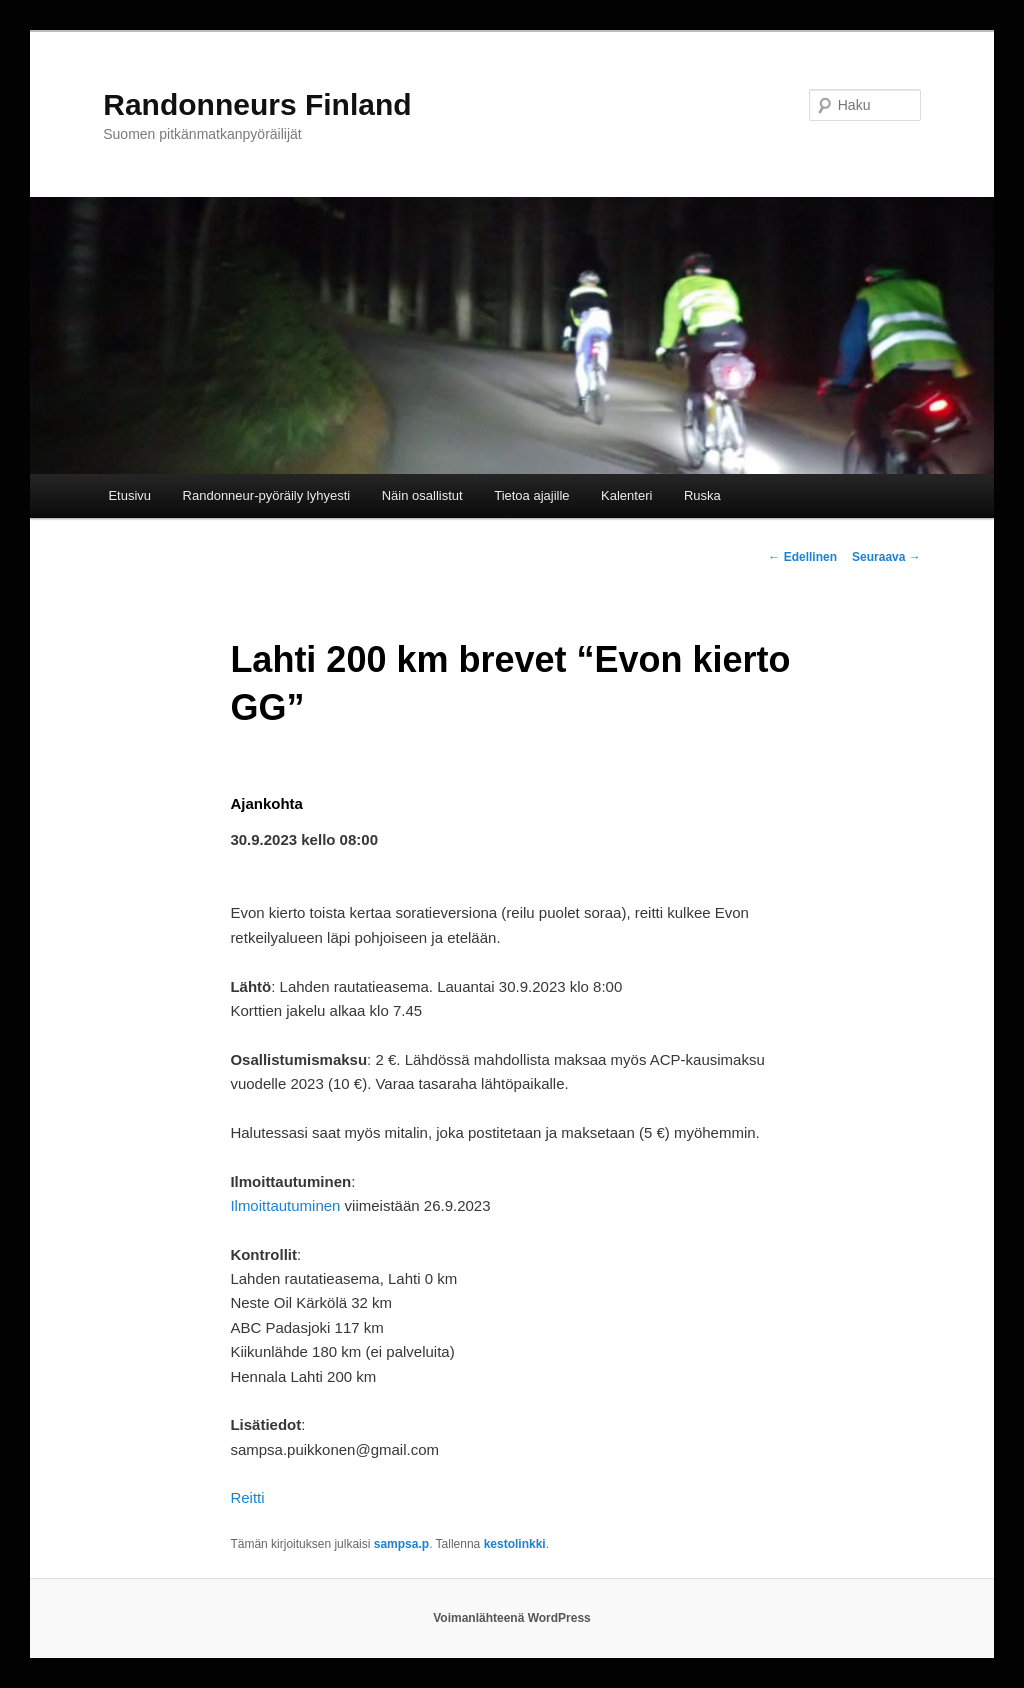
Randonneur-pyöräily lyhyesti (267, 495)
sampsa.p (401, 1544)
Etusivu (129, 495)
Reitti (247, 1497)
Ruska (702, 495)
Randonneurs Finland (257, 104)
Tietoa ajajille (531, 495)
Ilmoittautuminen (285, 1205)
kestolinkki (515, 1544)
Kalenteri (626, 495)
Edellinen (802, 557)
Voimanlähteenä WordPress (512, 1618)
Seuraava (886, 557)
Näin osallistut (422, 495)
